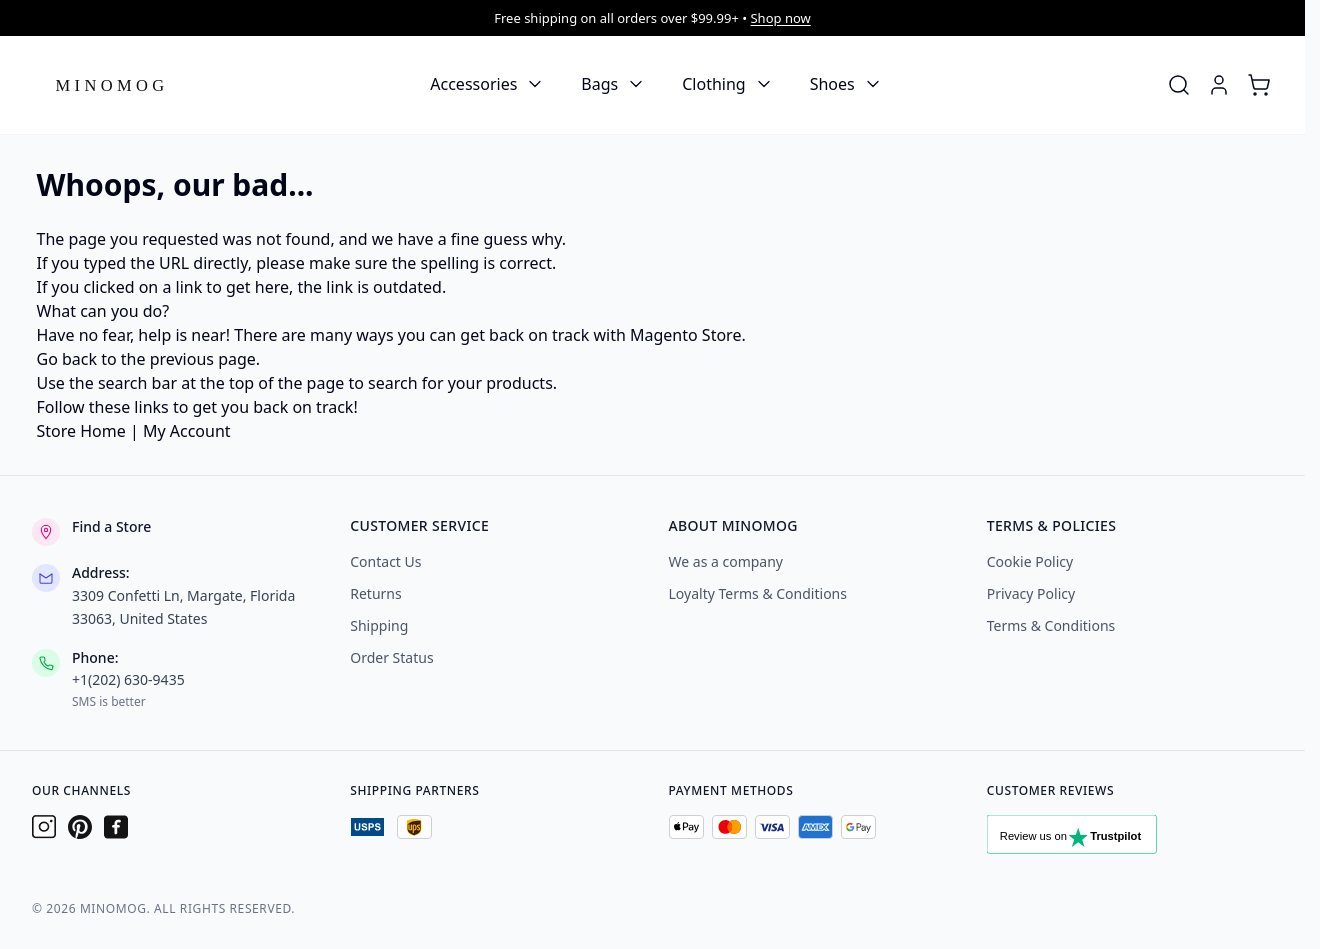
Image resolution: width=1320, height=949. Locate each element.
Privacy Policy (1031, 593)
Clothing (713, 84)
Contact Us (385, 561)
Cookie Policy (1030, 561)
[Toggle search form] (1179, 85)
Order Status (391, 657)
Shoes (832, 84)
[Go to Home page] (112, 84)
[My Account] (1219, 85)
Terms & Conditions (1051, 625)
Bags (599, 84)
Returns (375, 593)
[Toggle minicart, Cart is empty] (1259, 85)
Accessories (473, 84)
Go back (67, 359)
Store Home (81, 431)
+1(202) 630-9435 (128, 679)
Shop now (780, 18)
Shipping (379, 625)
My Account (187, 431)
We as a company (726, 561)
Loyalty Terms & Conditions (758, 593)
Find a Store (111, 526)
